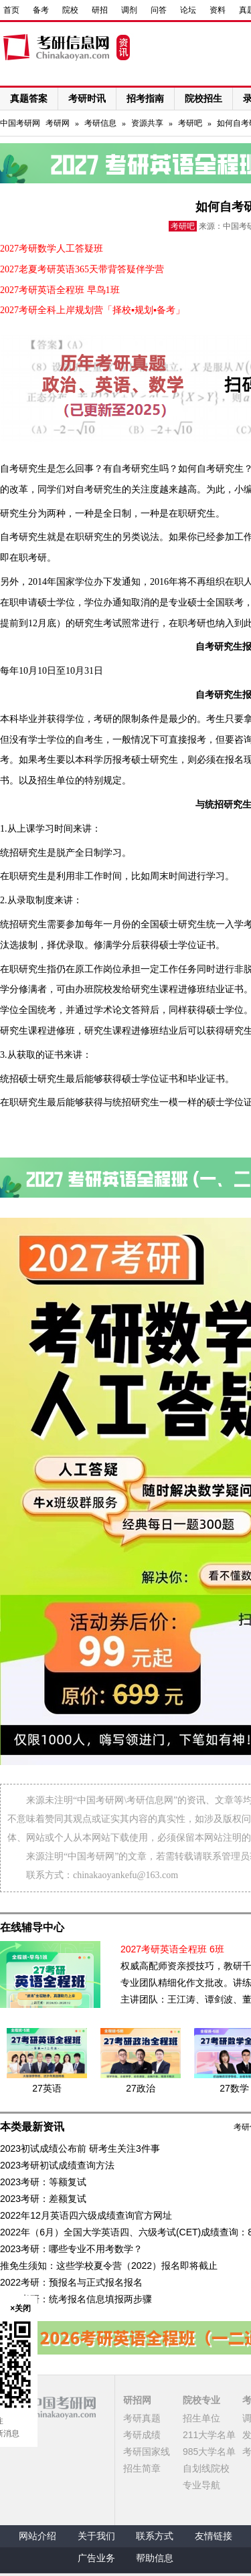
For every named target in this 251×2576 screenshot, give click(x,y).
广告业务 (96, 2558)
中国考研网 (48, 2407)
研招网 (137, 2400)
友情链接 (213, 2536)
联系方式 (154, 2536)
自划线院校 (206, 2468)
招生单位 (201, 2418)
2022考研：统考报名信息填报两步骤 (76, 2299)
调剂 (129, 10)
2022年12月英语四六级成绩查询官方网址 (86, 2215)
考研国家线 (146, 2451)
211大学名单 (209, 2434)
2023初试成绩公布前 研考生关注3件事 (80, 2148)
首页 (11, 10)
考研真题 (142, 2418)
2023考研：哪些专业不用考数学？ (71, 2248)
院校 (70, 10)
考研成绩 (142, 2434)
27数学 (234, 2088)
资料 (218, 10)
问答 (159, 10)
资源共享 (147, 123)
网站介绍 (37, 2536)
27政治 (140, 2088)
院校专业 (201, 2400)
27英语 (47, 2088)
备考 (41, 10)
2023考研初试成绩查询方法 (57, 2165)
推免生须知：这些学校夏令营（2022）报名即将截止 (109, 2265)
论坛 (188, 10)
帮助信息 (154, 2558)
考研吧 (190, 123)
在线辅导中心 (32, 1927)
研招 (100, 10)
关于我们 (96, 2536)
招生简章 (142, 2468)
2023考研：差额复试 (43, 2198)
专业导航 (201, 2485)
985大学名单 (209, 2451)
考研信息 (100, 123)
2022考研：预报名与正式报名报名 (71, 2282)
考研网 (58, 123)
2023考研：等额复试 (43, 2182)
